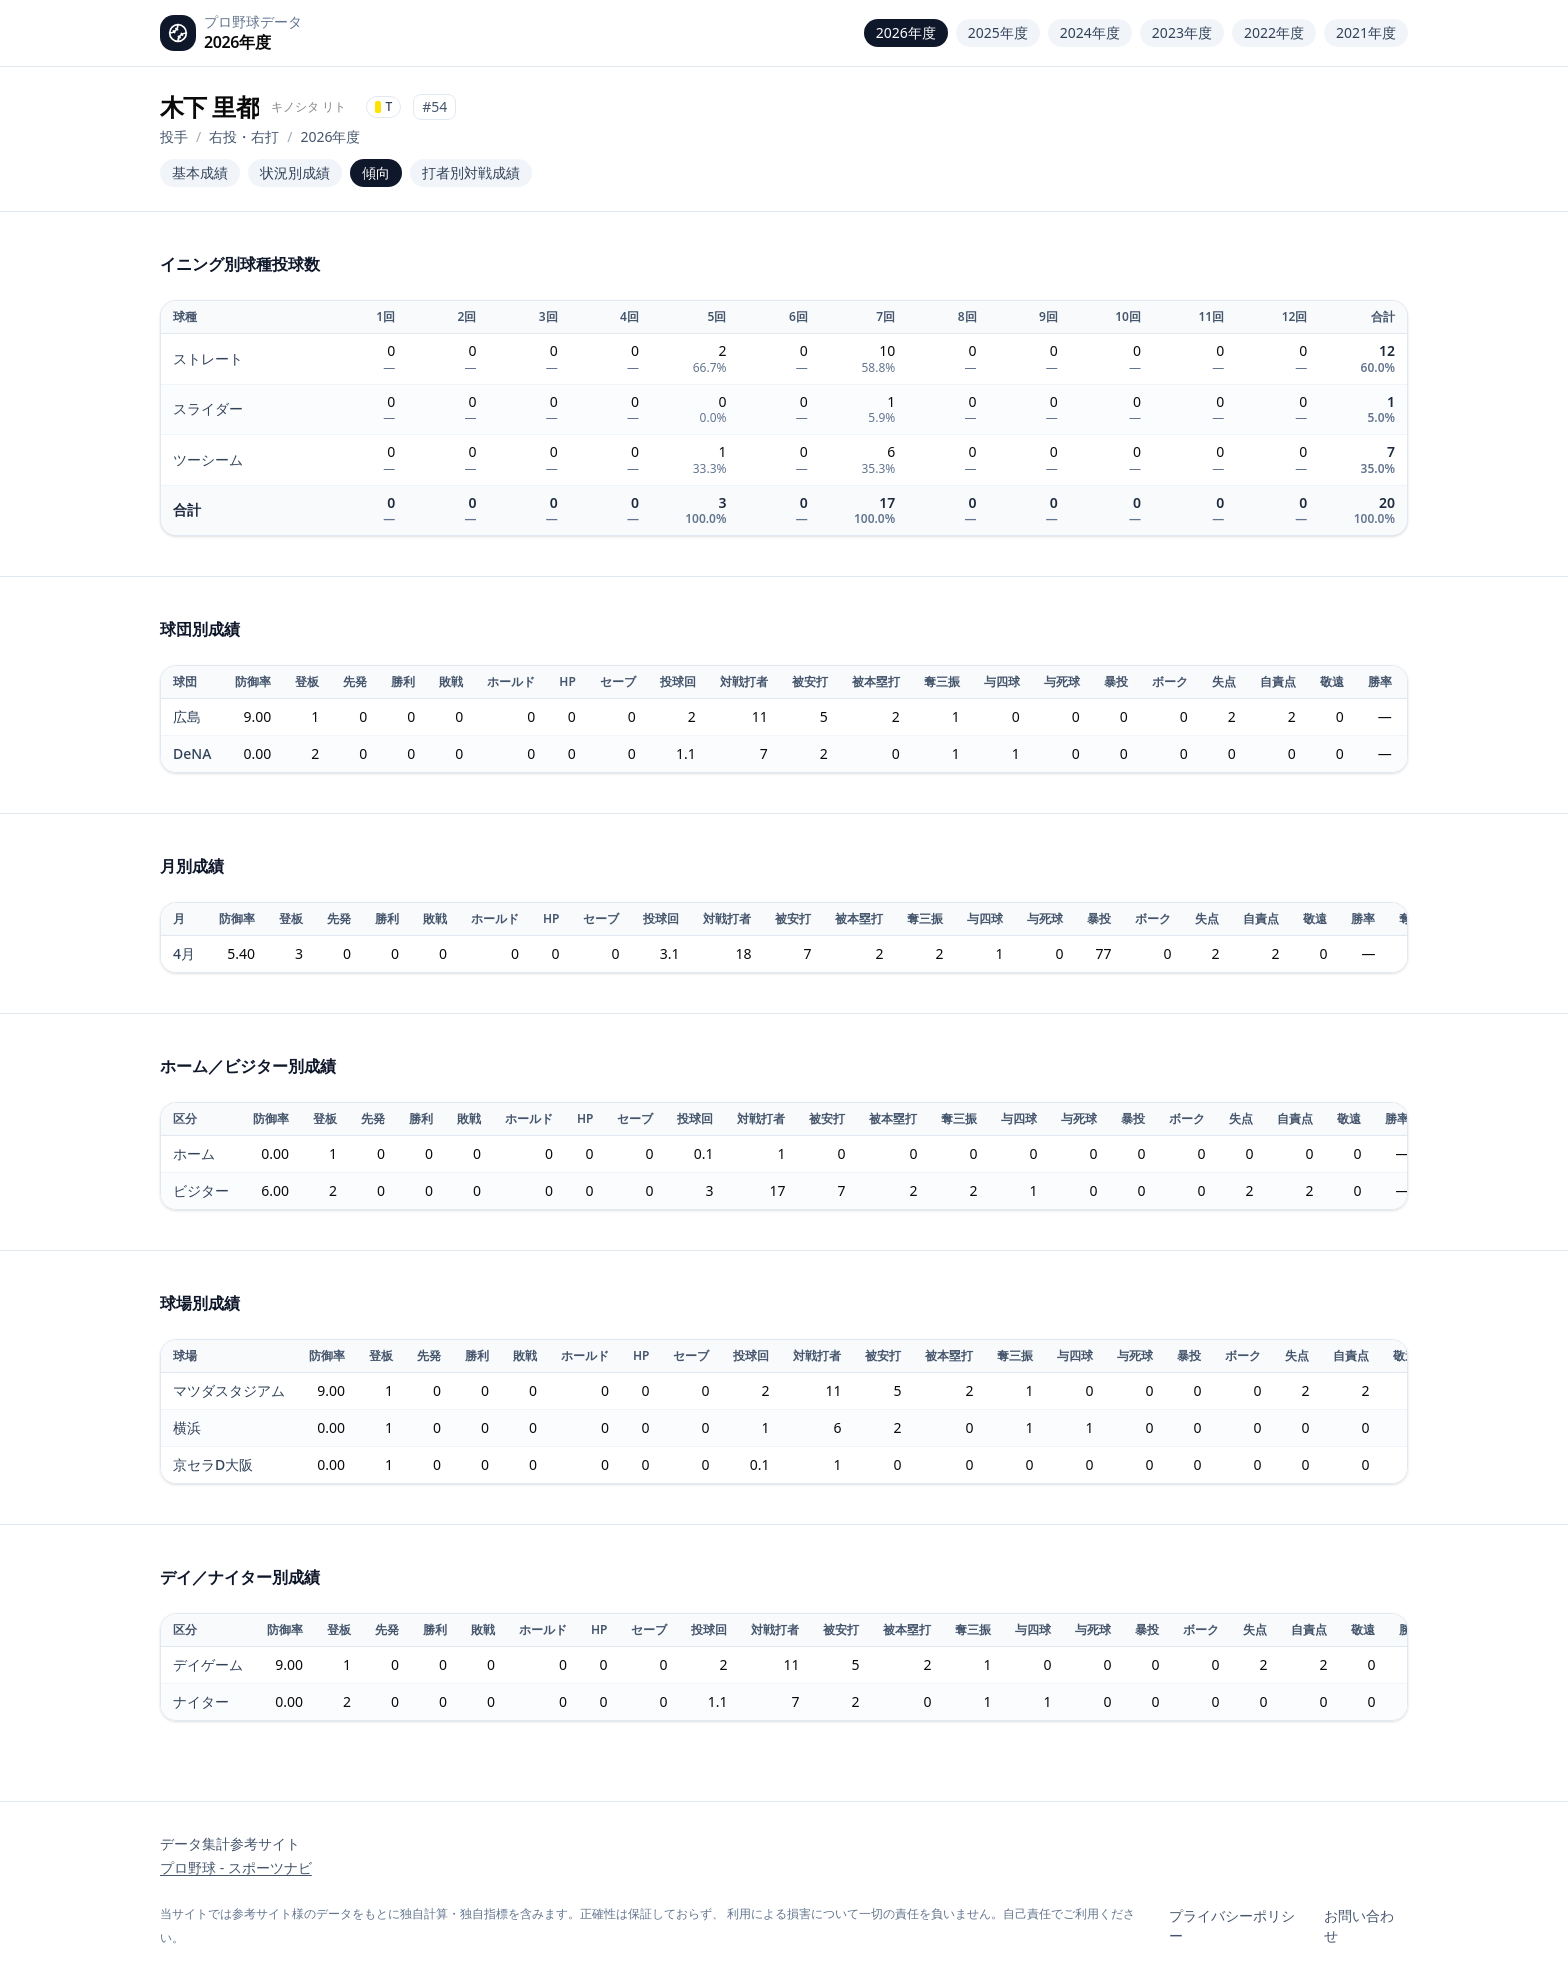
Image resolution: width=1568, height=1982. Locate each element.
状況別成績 (295, 172)
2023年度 (1182, 32)
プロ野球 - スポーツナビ (236, 1867)
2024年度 (1090, 32)
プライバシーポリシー (1232, 1925)
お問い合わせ (1359, 1925)
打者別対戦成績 (471, 172)
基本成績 (200, 172)
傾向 (376, 172)
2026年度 (906, 32)
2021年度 (1366, 32)
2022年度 (1274, 32)
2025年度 (998, 32)
